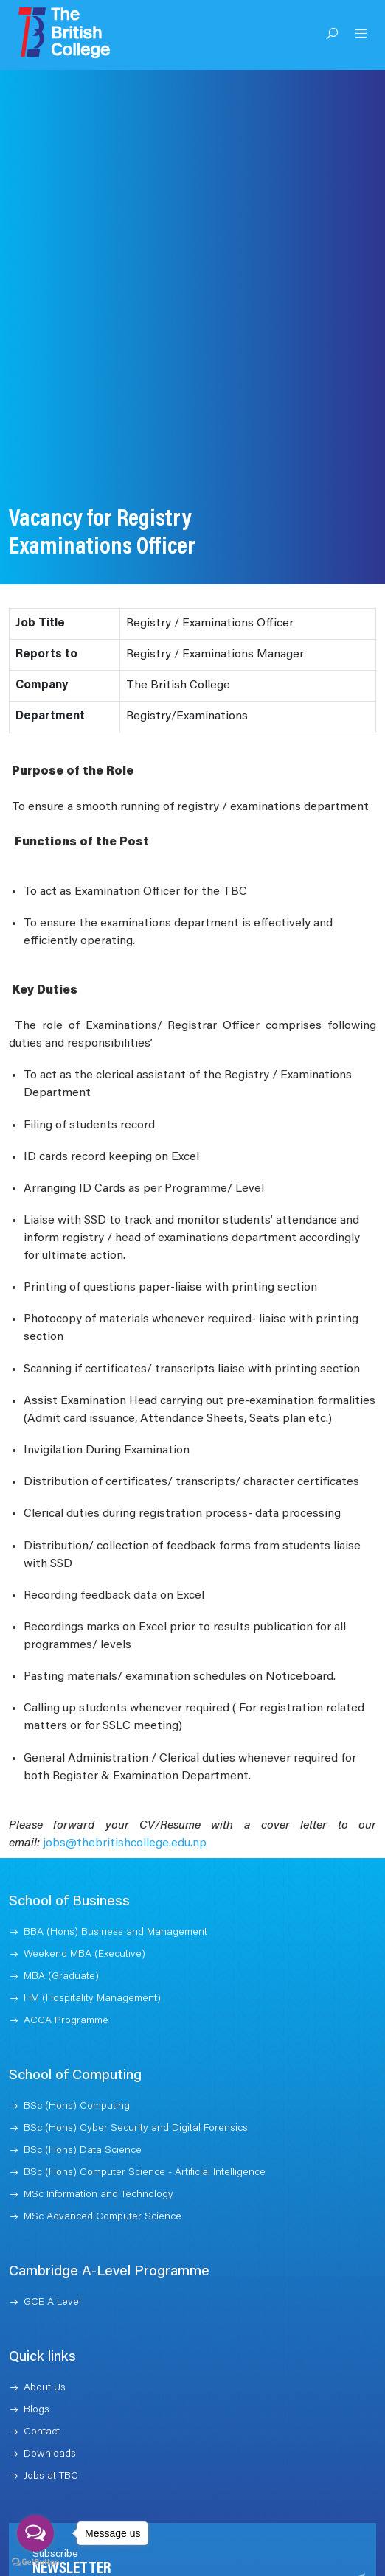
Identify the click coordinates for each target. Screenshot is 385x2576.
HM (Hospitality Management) (92, 1966)
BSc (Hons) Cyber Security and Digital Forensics (136, 2096)
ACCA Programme (66, 1988)
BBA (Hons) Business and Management (115, 1900)
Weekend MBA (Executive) (84, 1922)
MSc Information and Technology (98, 2162)
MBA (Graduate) (61, 1944)
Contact (42, 2400)
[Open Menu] (361, 35)
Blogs (36, 2378)
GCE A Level (52, 2270)
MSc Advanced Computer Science (102, 2184)
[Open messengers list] (35, 2533)
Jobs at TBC (51, 2444)
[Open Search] (332, 35)
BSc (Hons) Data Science (83, 2118)
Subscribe (316, 2562)
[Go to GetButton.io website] (35, 2561)
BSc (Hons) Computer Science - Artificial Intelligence (145, 2140)
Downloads (50, 2422)
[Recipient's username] (156, 2562)
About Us (45, 2355)
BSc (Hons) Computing (77, 2074)
